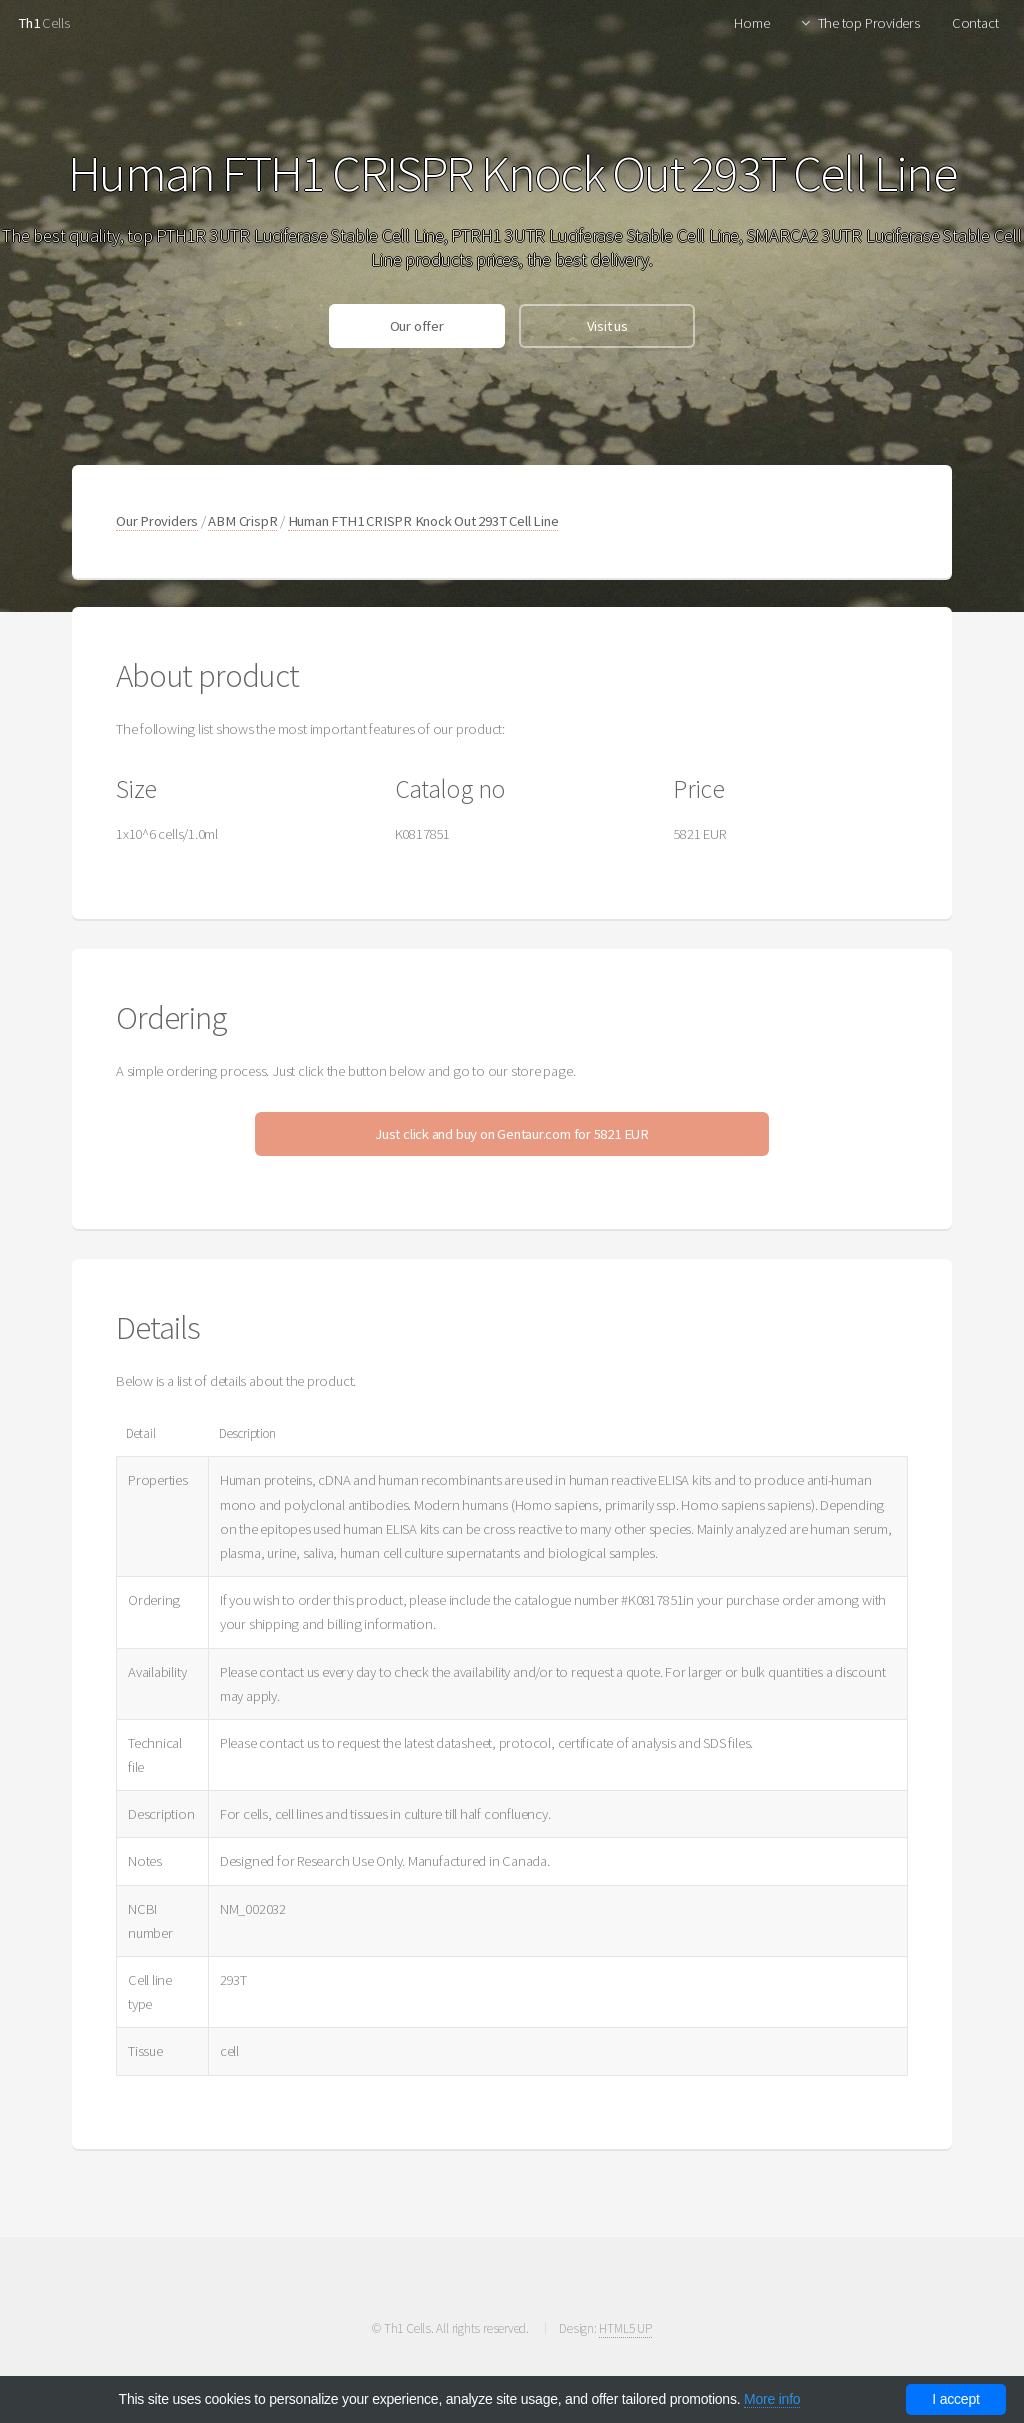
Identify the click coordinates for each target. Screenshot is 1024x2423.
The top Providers (869, 23)
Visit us (607, 326)
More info (772, 2399)
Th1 (28, 23)
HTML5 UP (625, 2328)
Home (751, 23)
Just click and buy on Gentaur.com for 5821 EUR (512, 1134)
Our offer (417, 326)
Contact (975, 23)
